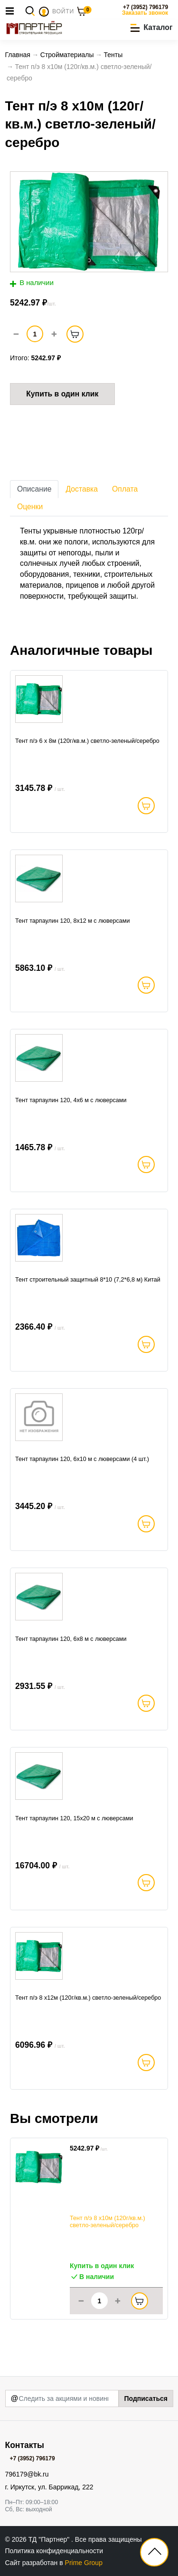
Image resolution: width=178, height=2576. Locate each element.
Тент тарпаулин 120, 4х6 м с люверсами (71, 1100)
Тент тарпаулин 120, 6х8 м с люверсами (71, 1639)
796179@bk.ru (27, 2474)
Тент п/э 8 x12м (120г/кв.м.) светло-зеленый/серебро (88, 1997)
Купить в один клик (62, 394)
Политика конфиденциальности (54, 2551)
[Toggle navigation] (12, 10)
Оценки (30, 507)
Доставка (82, 489)
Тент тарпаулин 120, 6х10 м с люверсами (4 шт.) (82, 1459)
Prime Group (84, 2562)
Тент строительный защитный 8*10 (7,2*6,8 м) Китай (87, 1279)
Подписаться (146, 2398)
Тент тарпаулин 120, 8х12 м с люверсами (72, 921)
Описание (34, 489)
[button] (151, 27)
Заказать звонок (145, 13)
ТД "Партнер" (49, 2539)
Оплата (125, 489)
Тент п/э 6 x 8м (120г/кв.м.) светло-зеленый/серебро (87, 741)
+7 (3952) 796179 (145, 7)
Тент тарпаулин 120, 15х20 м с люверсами (74, 1818)
